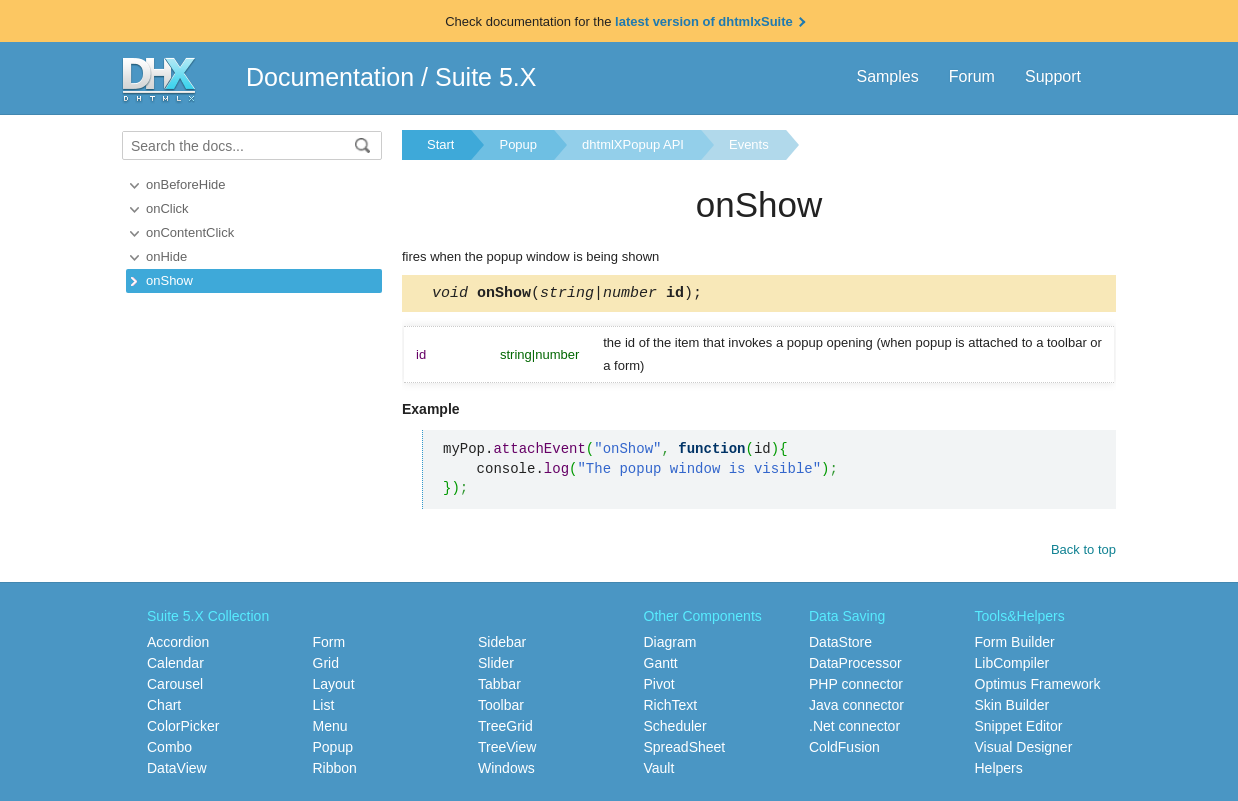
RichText (671, 705)
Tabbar (499, 684)
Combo (169, 747)
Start (440, 144)
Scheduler (675, 726)
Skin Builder (1012, 705)
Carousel (175, 684)
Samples (887, 76)
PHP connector (856, 684)
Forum (972, 76)
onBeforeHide (186, 184)
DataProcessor (855, 663)
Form (329, 642)
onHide (166, 256)
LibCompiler (1012, 663)
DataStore (840, 642)
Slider (496, 663)
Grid (326, 663)
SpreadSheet (685, 747)
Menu (330, 726)
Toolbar (501, 705)
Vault (659, 768)
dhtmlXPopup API (633, 144)
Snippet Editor (1019, 726)
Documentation (330, 77)
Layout (334, 684)
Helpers (999, 768)
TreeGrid (505, 726)
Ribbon (335, 768)
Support (1053, 76)
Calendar (175, 663)
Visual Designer (1024, 747)
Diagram (670, 642)
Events (749, 144)
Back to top (1083, 552)
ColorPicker (183, 726)
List (324, 705)
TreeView (507, 747)
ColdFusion (844, 747)
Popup (518, 144)
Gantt (661, 663)
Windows (506, 768)
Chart (164, 705)
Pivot (659, 684)
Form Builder (1015, 642)
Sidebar (502, 642)
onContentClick (190, 232)
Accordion (178, 642)
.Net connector (854, 726)
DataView (177, 768)
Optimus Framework (1038, 684)
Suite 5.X (485, 77)
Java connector (856, 705)
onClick (167, 208)
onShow (169, 280)
